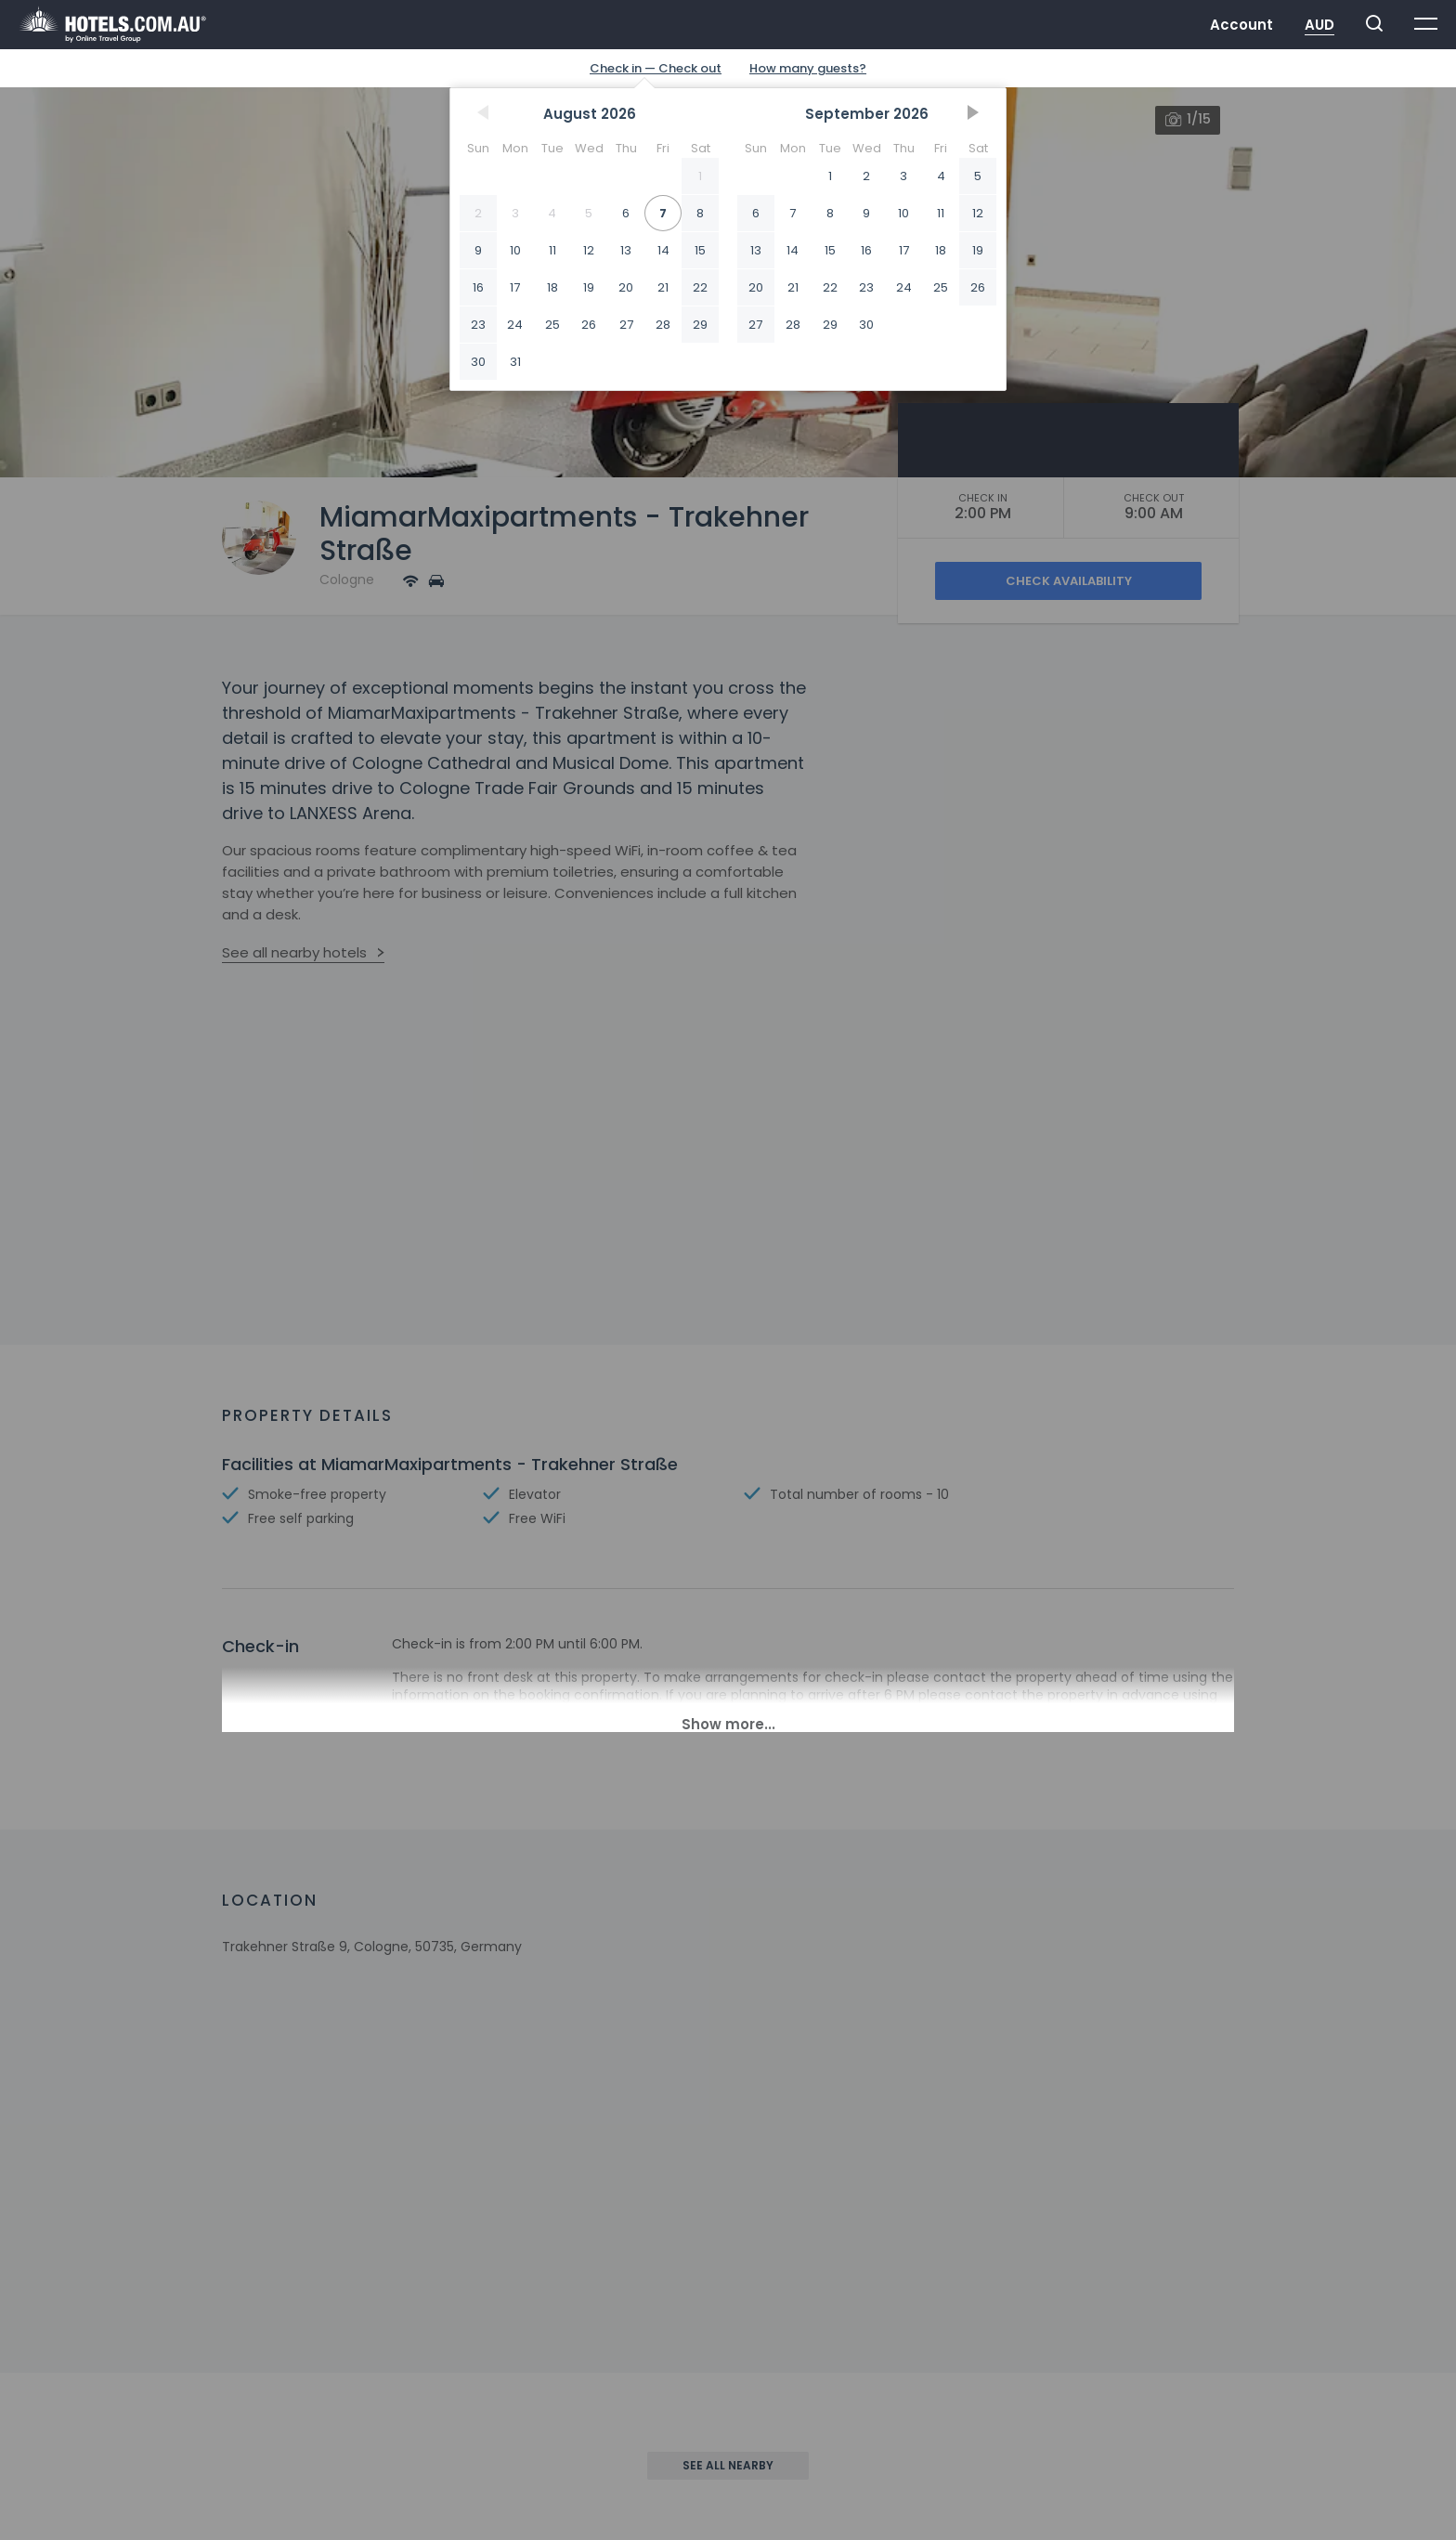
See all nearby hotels (294, 952)
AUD (1319, 24)
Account (1241, 24)
